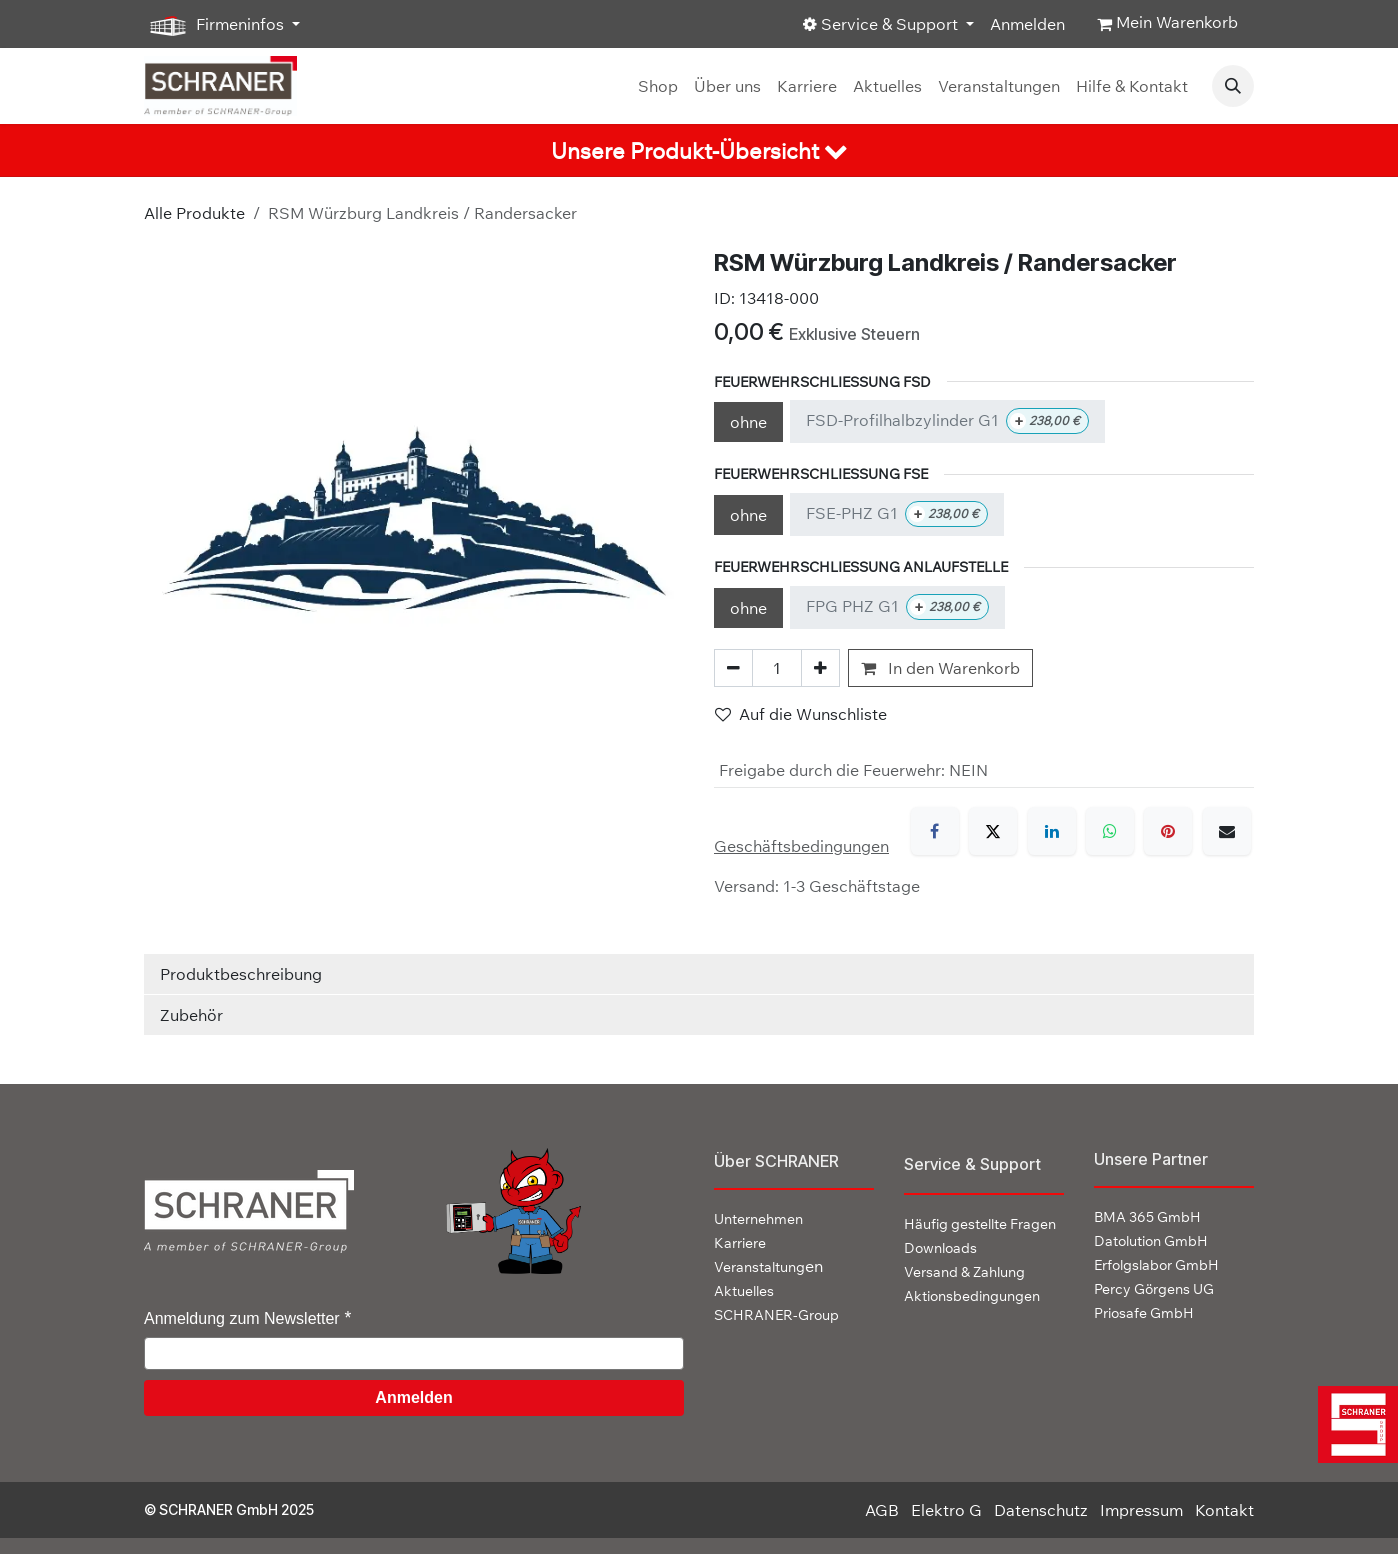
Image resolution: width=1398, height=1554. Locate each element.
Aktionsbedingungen (972, 1296)
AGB (882, 1510)
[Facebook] (935, 831)
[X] (993, 831)
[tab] (699, 150)
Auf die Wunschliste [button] (801, 714)
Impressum (1141, 1510)
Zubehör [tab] (191, 1015)
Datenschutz (1041, 1510)
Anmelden (1027, 24)
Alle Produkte (194, 213)
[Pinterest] (1168, 831)
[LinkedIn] (1052, 831)
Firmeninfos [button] (216, 25)
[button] (1233, 86)
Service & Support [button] (882, 24)
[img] (1353, 1424)
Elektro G (946, 1510)
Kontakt (1224, 1510)
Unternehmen (758, 1219)
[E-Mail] (1227, 831)
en (768, 1266)
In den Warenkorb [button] (940, 668)
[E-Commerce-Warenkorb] (1167, 24)
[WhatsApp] (1110, 831)
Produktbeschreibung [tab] (241, 974)
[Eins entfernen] (733, 668)
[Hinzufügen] (820, 668)
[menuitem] (658, 86)
